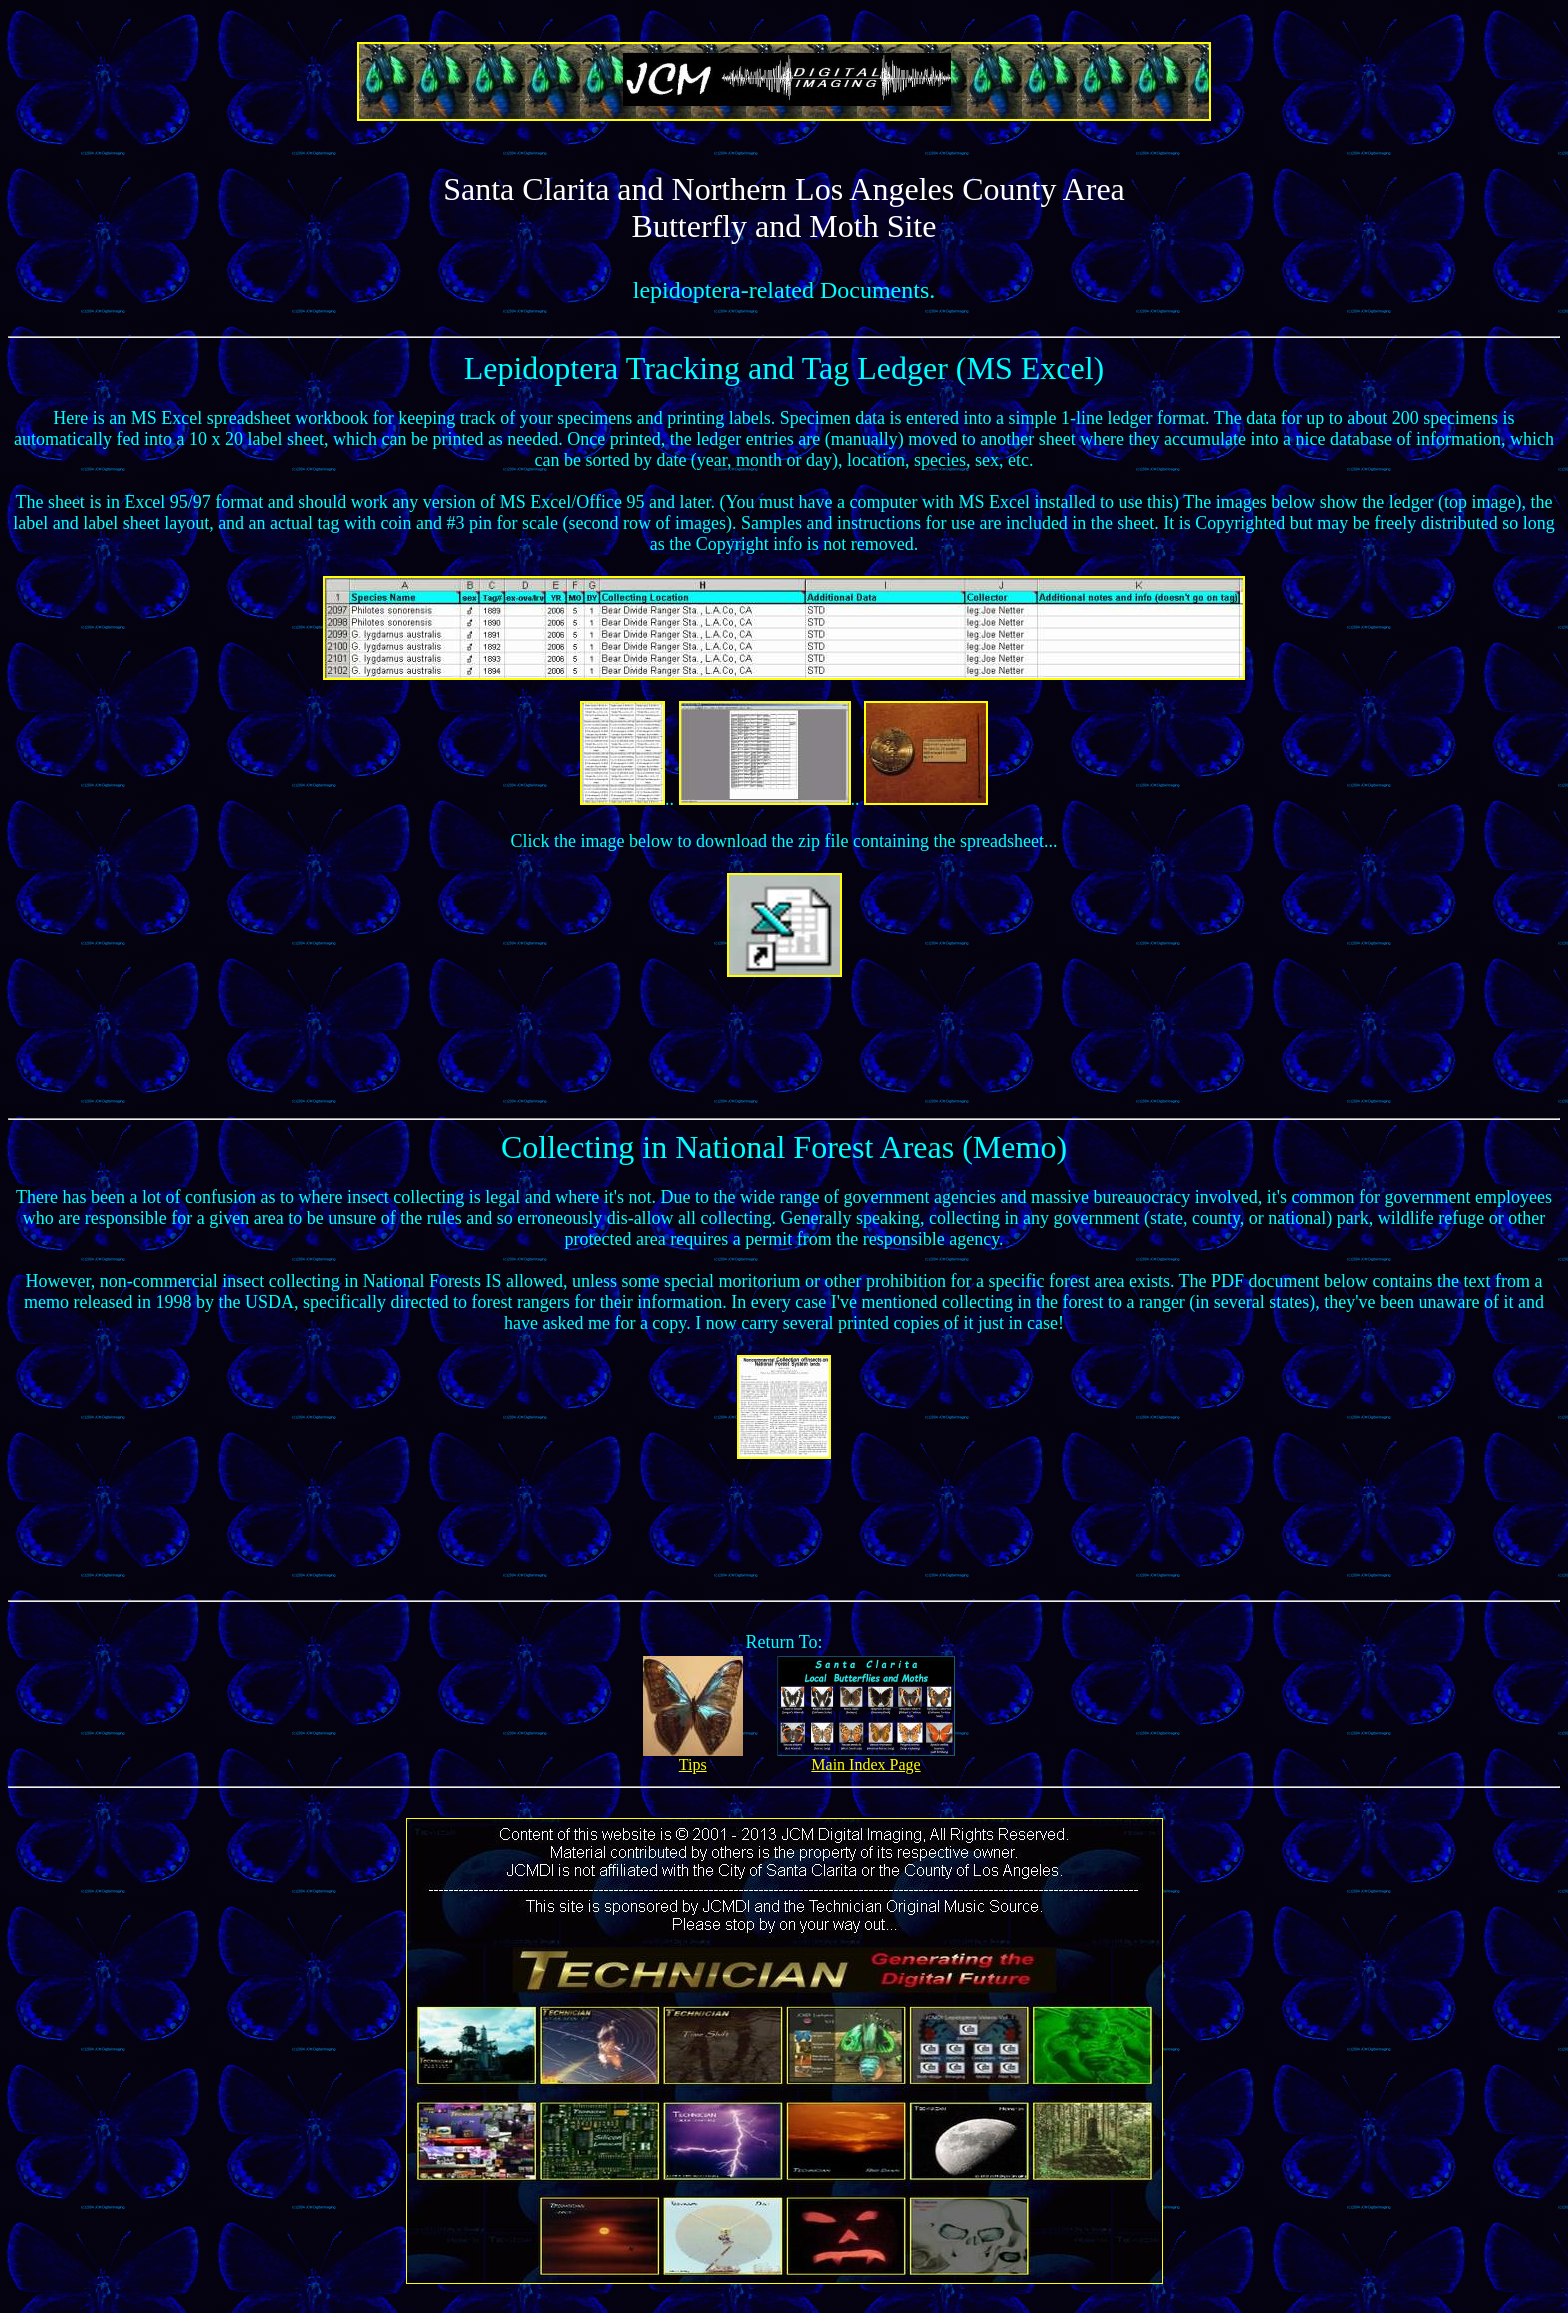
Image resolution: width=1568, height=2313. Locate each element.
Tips (693, 1757)
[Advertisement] (784, 1043)
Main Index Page (866, 1757)
